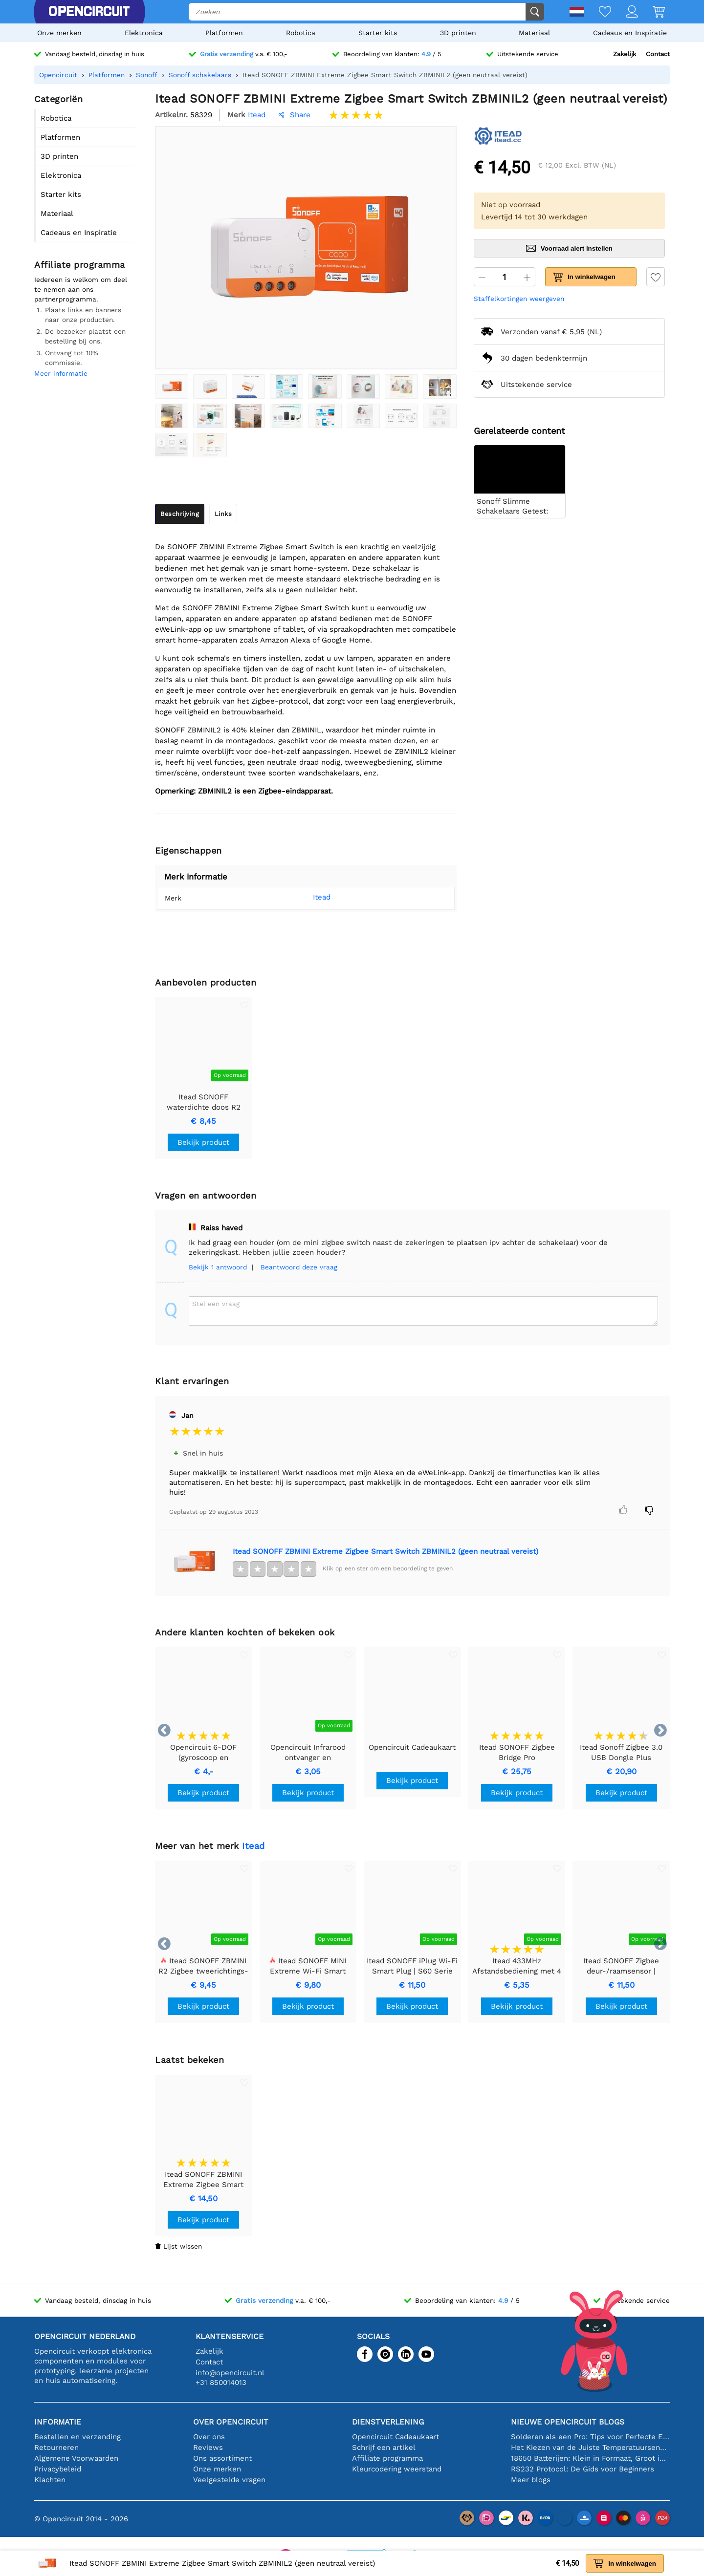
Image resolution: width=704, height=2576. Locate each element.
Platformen (224, 33)
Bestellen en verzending (77, 2436)
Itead (307, 897)
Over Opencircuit (230, 2421)
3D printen (458, 33)
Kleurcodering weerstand (396, 2469)
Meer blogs (530, 2479)
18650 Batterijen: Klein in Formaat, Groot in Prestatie (590, 2458)
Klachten (50, 2479)
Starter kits (377, 33)
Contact (658, 54)
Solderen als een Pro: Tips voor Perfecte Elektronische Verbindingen (590, 2436)
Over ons (209, 2436)
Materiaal (534, 33)
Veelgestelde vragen (229, 2479)
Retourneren (56, 2447)
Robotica (300, 33)
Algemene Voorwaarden (76, 2458)
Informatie (57, 2421)
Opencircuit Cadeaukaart (395, 2436)
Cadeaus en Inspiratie (630, 33)
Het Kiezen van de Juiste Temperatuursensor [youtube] (590, 2447)
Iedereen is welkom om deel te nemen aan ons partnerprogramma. (80, 289)
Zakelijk (624, 54)
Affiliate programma (387, 2458)
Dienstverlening (388, 2421)
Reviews (208, 2447)
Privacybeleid (57, 2469)
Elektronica (144, 33)
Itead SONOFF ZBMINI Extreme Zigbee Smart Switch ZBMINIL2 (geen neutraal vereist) (385, 1551)
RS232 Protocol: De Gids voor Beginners (582, 2469)
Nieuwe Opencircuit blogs (567, 2421)
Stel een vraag (216, 1304)
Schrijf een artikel (384, 2447)
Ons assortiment (222, 2458)
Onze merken (59, 33)
